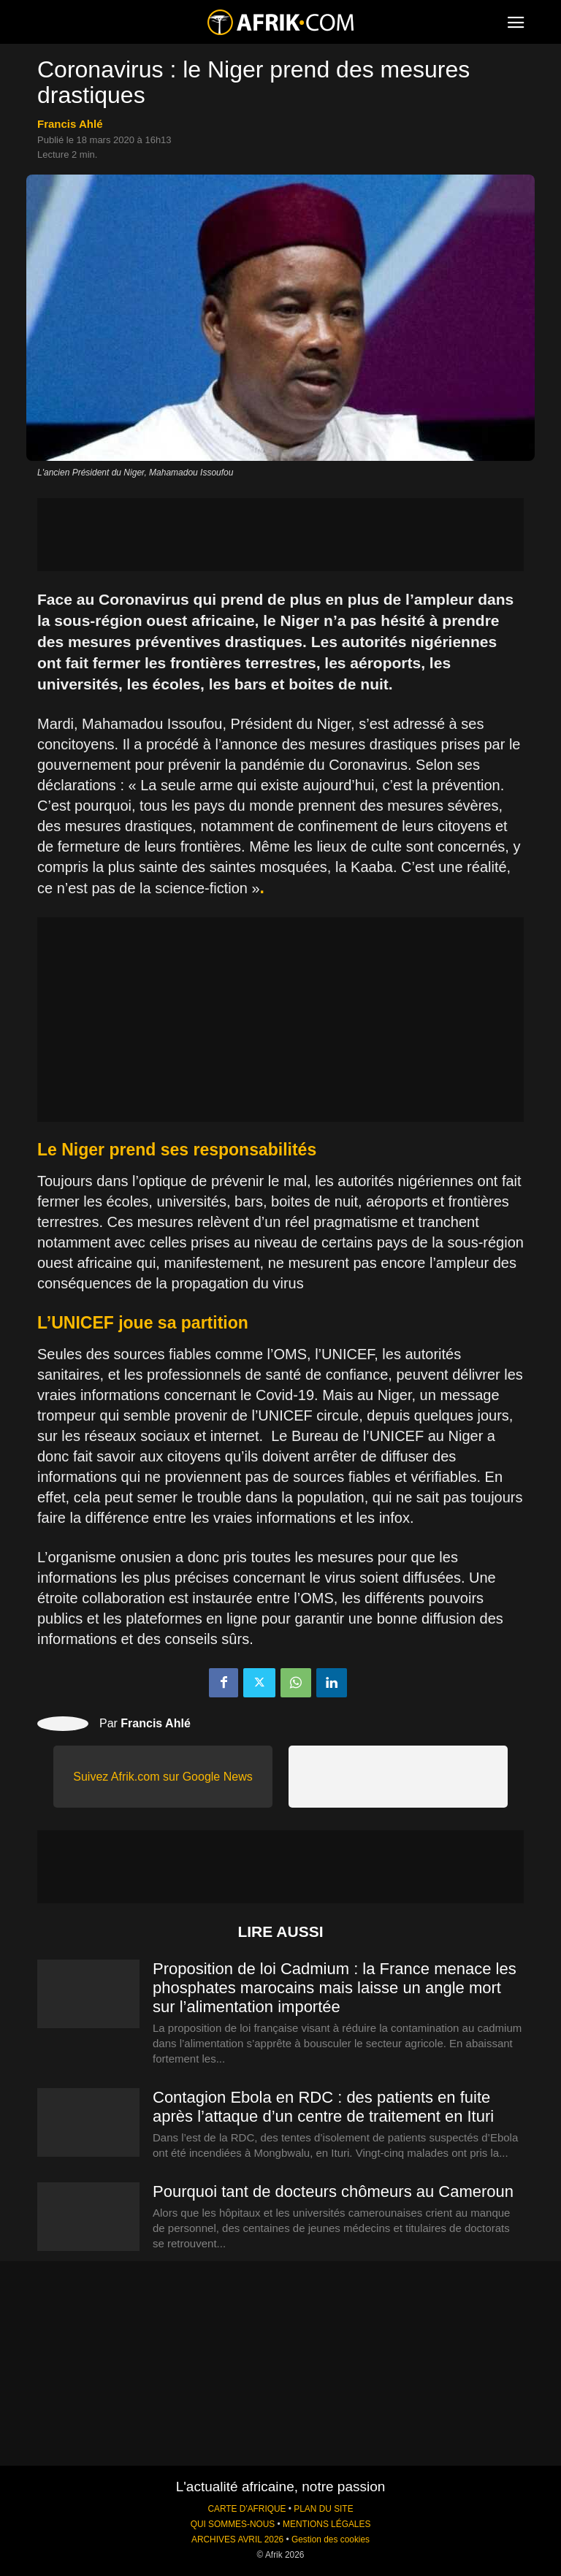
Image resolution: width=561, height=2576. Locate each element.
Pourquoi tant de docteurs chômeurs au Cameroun (333, 2191)
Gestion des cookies (330, 2539)
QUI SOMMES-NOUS (233, 2524)
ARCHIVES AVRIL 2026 (237, 2539)
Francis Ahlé (69, 124)
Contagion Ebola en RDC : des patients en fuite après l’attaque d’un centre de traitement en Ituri (323, 2106)
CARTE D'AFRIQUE (246, 2509)
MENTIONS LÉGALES (326, 2524)
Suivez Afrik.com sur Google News (162, 1776)
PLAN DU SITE (323, 2509)
